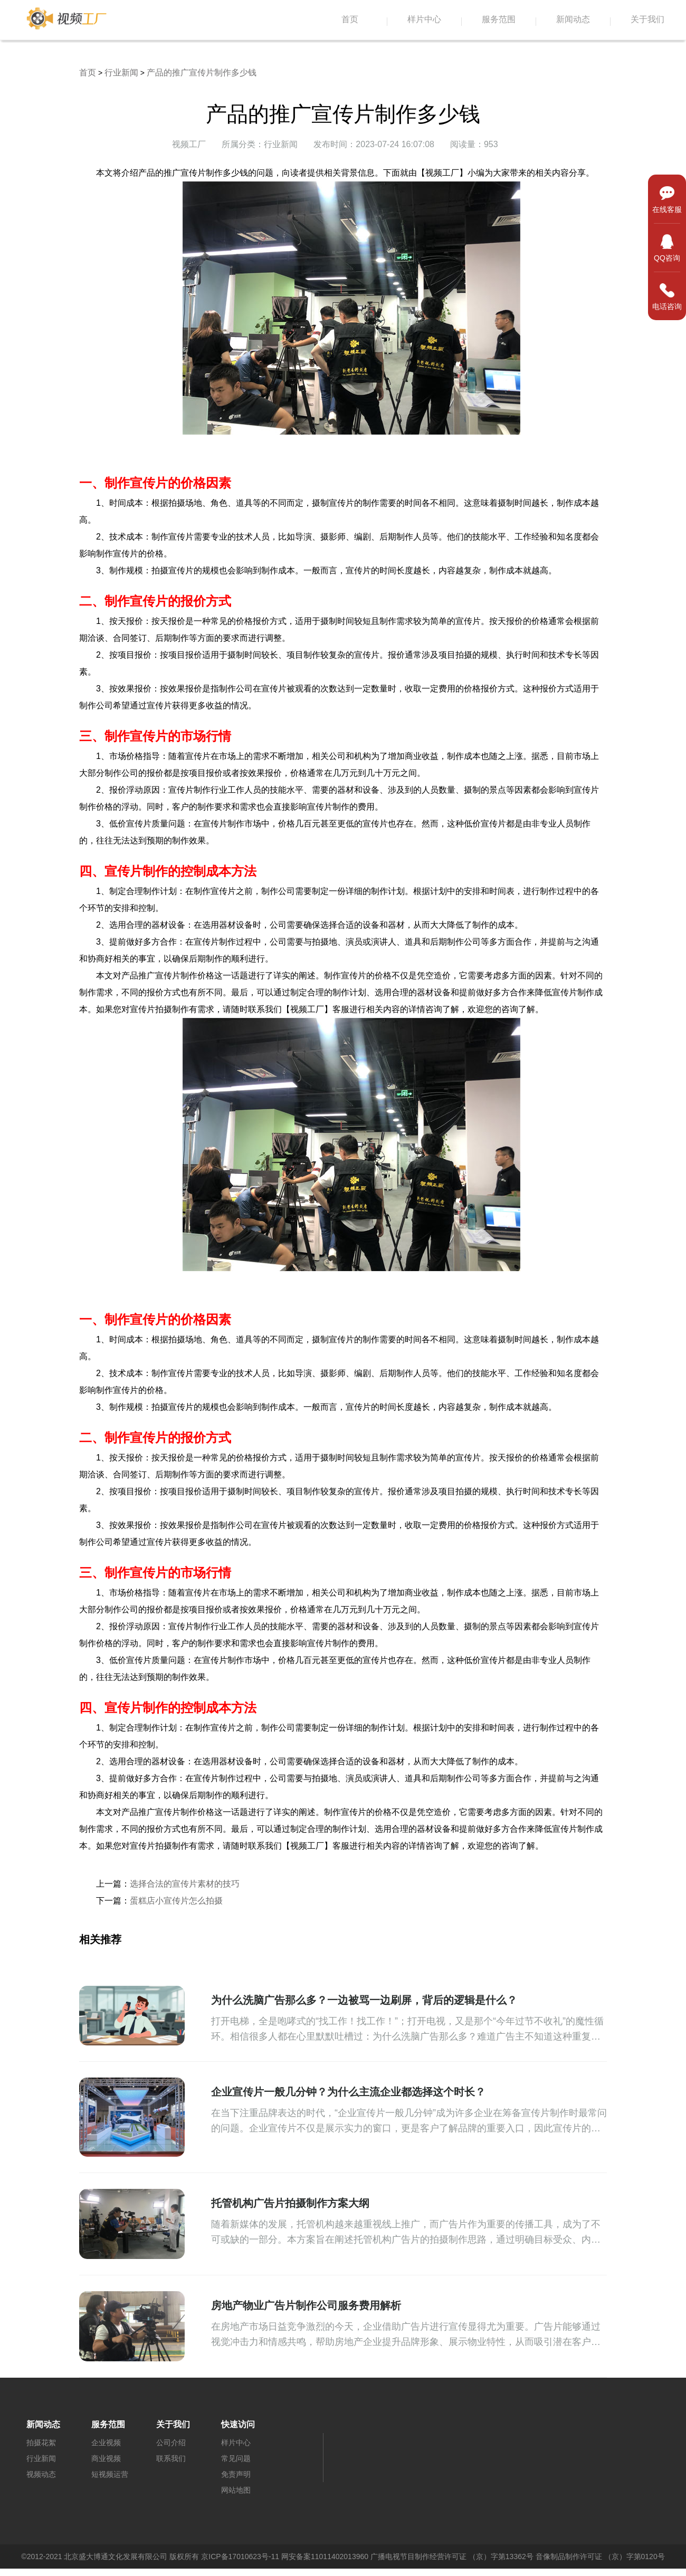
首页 (349, 19)
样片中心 (424, 19)
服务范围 (499, 19)
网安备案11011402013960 (324, 2556)
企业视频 (106, 2442)
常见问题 (236, 2458)
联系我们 (171, 2458)
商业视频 (106, 2458)
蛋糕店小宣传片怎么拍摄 (176, 1900)
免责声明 (236, 2474)
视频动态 (41, 2474)
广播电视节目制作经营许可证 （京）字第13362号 (451, 2556)
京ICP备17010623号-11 (240, 2556)
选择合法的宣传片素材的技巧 (185, 1883)
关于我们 (647, 19)
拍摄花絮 (41, 2442)
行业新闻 (121, 72)
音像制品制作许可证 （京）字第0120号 (600, 2556)
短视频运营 (109, 2474)
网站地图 (236, 2490)
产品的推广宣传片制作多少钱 (201, 72)
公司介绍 (171, 2442)
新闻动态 (573, 19)
